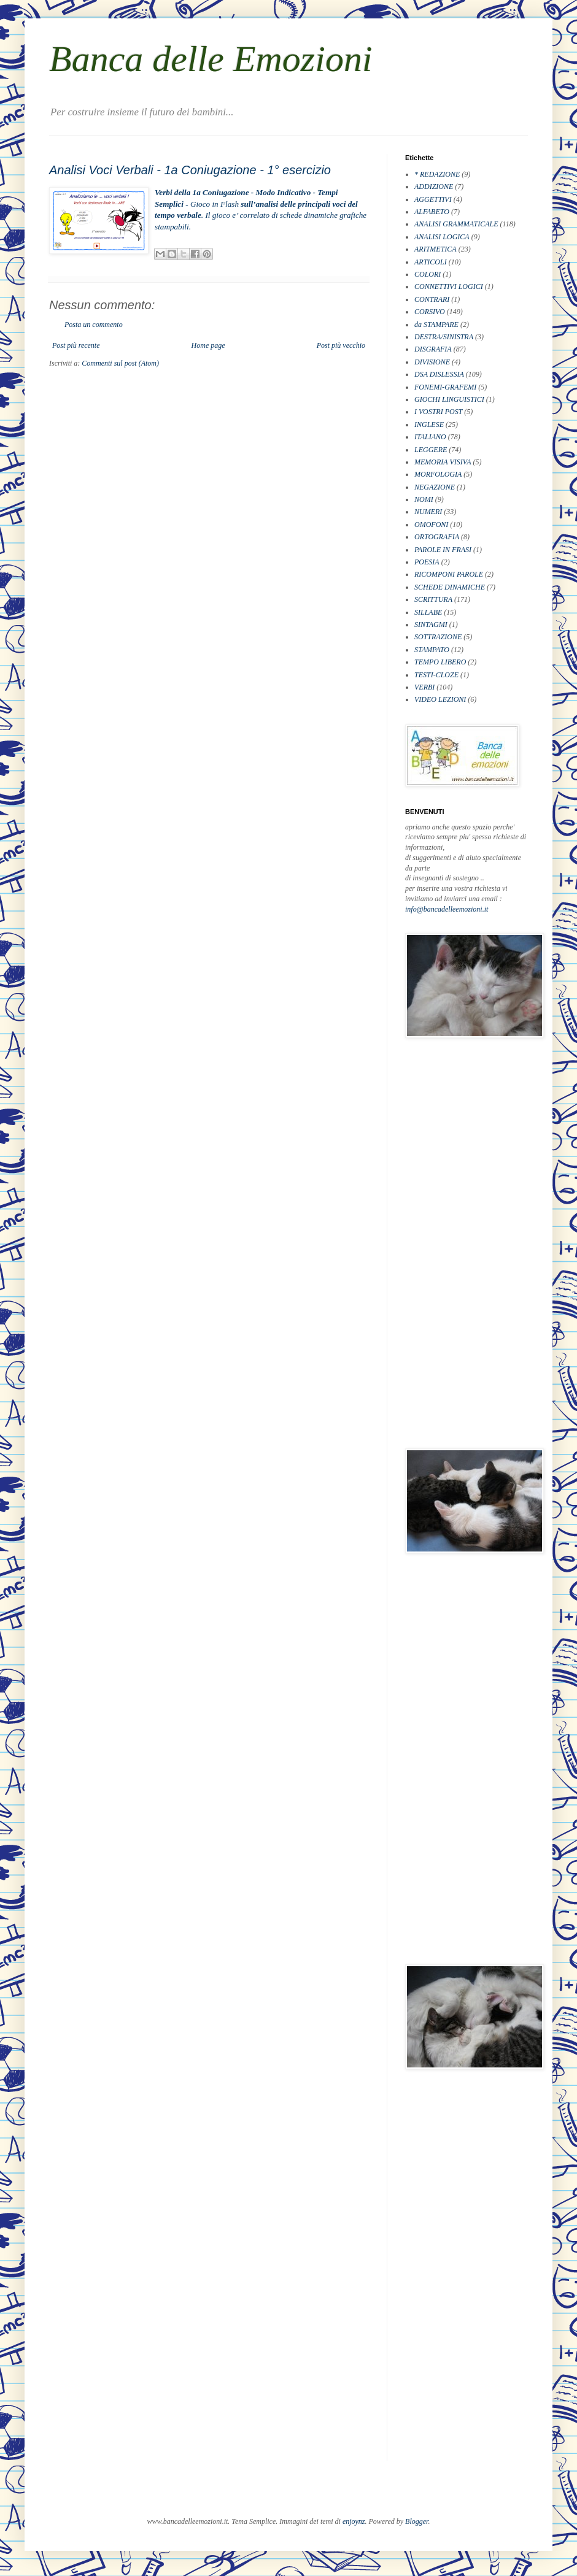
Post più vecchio (341, 345)
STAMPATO (431, 649)
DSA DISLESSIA (439, 374)
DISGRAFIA (433, 349)
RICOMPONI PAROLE (448, 574)
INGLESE (429, 424)
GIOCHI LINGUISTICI (449, 399)
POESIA (427, 562)
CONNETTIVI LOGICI (448, 286)
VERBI (424, 687)
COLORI (427, 274)
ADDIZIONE (433, 186)
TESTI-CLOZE (436, 675)
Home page (208, 345)
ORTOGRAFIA (436, 537)
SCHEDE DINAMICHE (449, 587)
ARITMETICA (435, 249)
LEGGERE (430, 449)
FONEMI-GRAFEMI (445, 387)
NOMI (423, 499)
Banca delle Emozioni (211, 59)
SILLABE (428, 612)
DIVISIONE (432, 362)
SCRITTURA (433, 599)
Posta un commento (93, 324)
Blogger (416, 2521)
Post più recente (76, 345)
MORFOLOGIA (438, 474)
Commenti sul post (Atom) (120, 363)
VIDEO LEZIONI (440, 699)
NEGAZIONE (434, 487)
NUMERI (428, 511)
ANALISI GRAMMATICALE (456, 224)
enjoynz (354, 2521)
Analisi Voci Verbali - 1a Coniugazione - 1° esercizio (190, 170)
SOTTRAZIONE (438, 636)
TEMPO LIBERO (440, 662)
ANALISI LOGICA (442, 237)
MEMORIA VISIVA (442, 462)
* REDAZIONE (437, 174)
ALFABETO (431, 211)
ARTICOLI (430, 262)
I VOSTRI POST (438, 411)
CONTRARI (431, 299)
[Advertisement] (454, 1243)
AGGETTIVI (433, 199)
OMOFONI (431, 524)
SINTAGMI (430, 624)
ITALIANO (430, 437)
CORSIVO (429, 311)
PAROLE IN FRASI (442, 549)
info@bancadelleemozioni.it (446, 909)
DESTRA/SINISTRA (443, 337)
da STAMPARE (436, 324)
